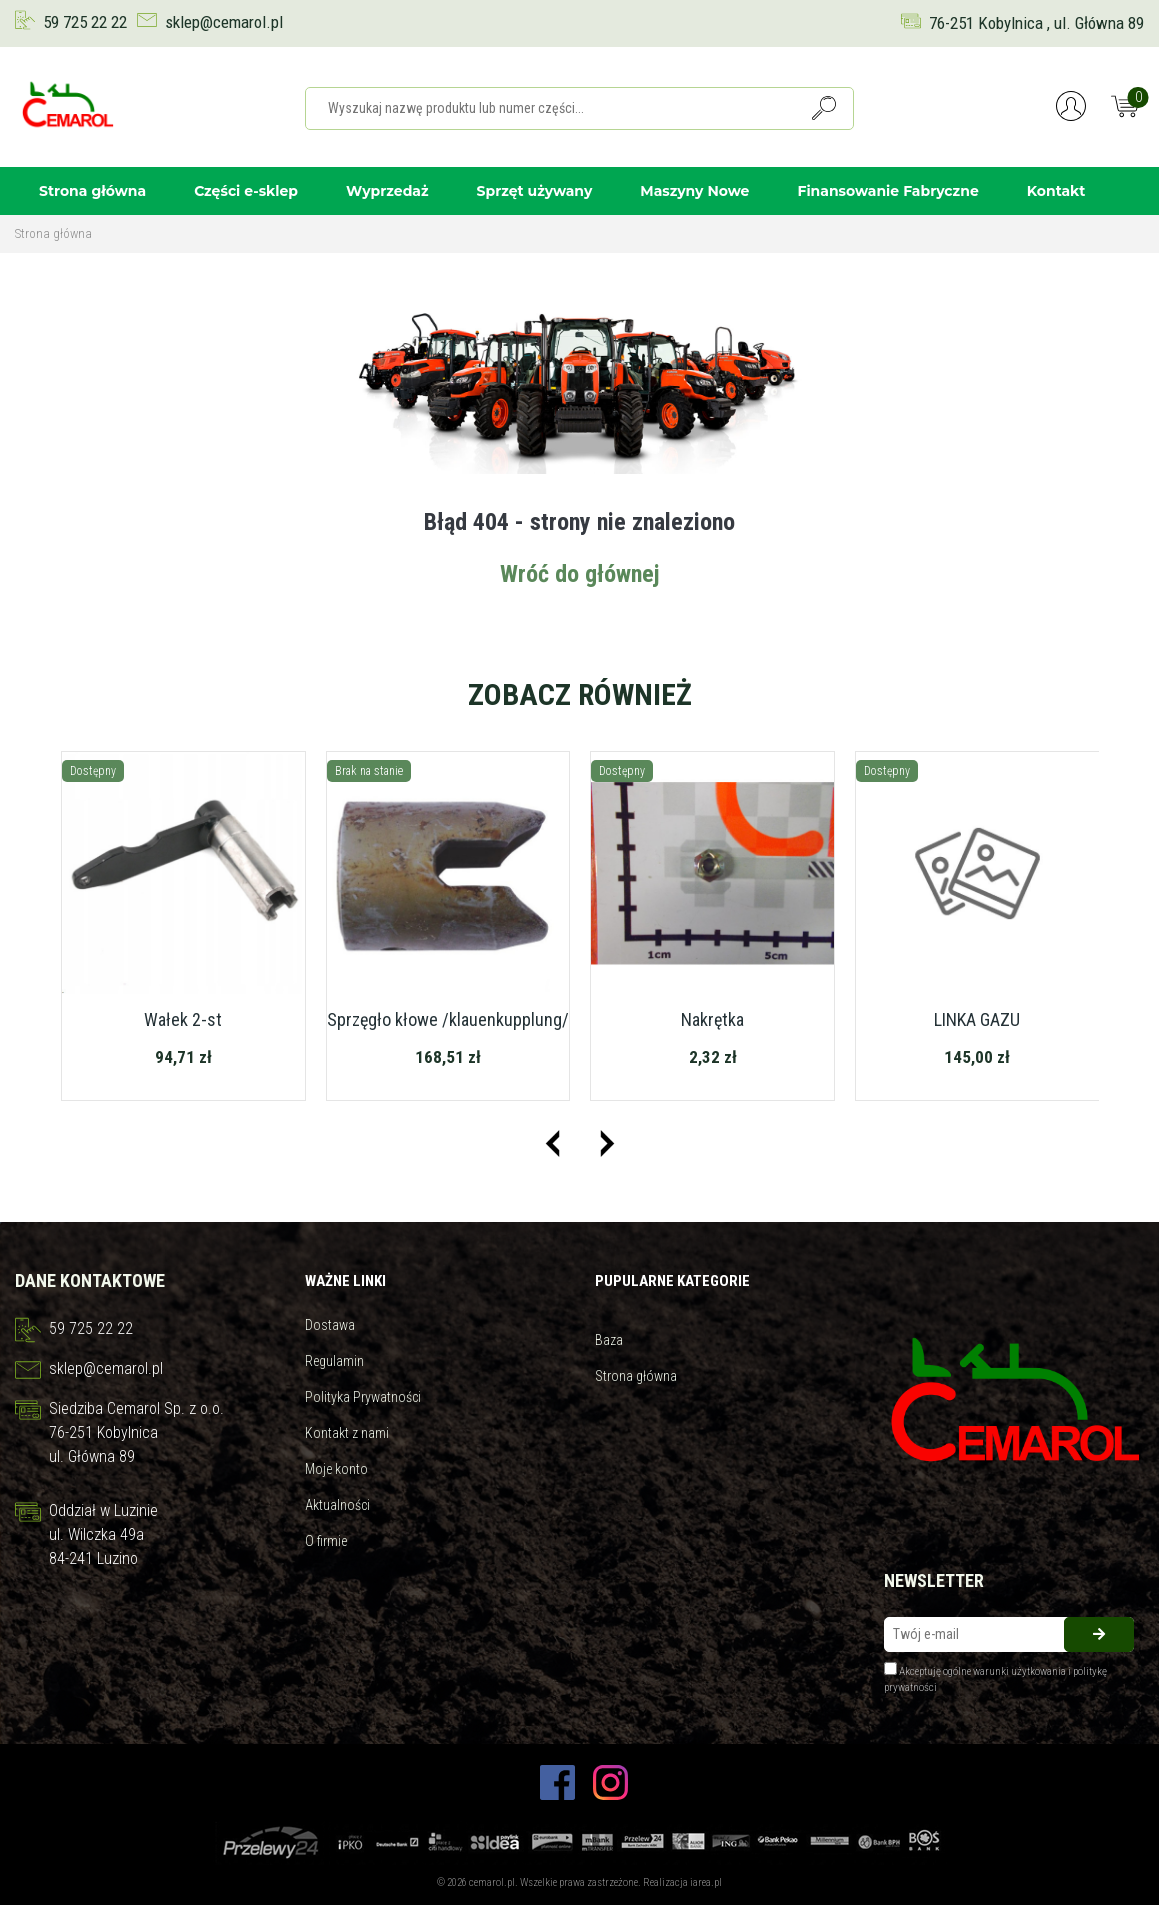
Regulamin (334, 1361)
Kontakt (1056, 191)
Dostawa (330, 1325)
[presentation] (552, 1143)
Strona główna (92, 191)
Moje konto (336, 1469)
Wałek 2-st (183, 1019)
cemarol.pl (492, 1882)
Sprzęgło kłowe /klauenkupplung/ (448, 1019)
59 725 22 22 (85, 22)
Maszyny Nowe (694, 191)
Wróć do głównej (580, 574)
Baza (609, 1340)
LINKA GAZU (977, 1019)
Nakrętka (712, 1019)
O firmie (326, 1541)
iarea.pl (706, 1882)
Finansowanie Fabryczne (887, 191)
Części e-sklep (246, 191)
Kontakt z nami (347, 1433)
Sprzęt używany (535, 191)
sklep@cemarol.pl (224, 22)
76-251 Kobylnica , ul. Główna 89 (1036, 23)
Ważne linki (345, 1281)
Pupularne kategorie (672, 1281)
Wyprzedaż (387, 191)
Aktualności (337, 1505)
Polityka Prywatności (363, 1397)
